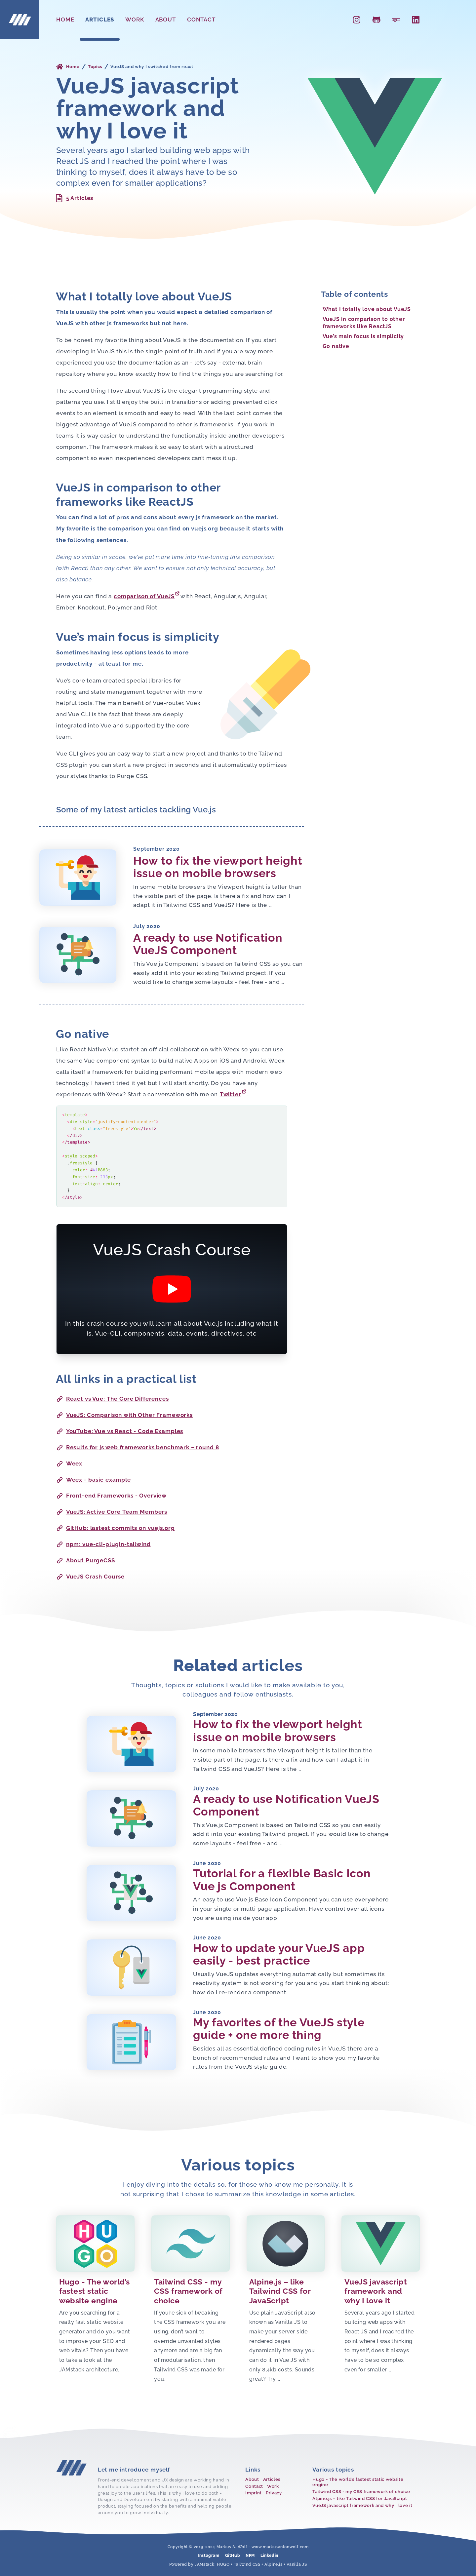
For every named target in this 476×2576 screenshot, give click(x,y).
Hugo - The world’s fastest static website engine (357, 2482)
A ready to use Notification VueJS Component (207, 944)
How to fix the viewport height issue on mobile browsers (217, 867)
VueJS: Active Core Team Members (111, 1511)
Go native (336, 346)
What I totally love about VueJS (367, 309)
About (165, 19)
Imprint (253, 2492)
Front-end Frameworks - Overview (111, 1495)
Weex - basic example (93, 1479)
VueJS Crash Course (90, 1576)
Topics (95, 66)
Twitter (233, 1093)
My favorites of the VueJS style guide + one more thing (278, 2029)
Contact (201, 19)
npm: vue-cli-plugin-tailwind (103, 1544)
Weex (69, 1463)
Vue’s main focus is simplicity (363, 336)
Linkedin (269, 2555)
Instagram (208, 2555)
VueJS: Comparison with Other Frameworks (124, 1415)
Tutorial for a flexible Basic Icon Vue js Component (282, 1880)
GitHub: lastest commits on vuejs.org (115, 1528)
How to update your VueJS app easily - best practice (279, 1954)
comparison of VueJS (147, 595)
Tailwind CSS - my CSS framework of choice (361, 2491)
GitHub (232, 2555)
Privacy (274, 2492)
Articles (99, 19)
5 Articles (74, 198)
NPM (250, 2555)
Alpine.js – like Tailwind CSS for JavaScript (359, 2498)
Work (134, 19)
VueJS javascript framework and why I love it (362, 2505)
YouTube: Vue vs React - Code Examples (119, 1431)
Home (65, 19)
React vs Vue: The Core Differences (112, 1398)
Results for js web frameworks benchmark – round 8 (137, 1447)
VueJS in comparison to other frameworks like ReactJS (364, 323)
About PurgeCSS (85, 1560)
